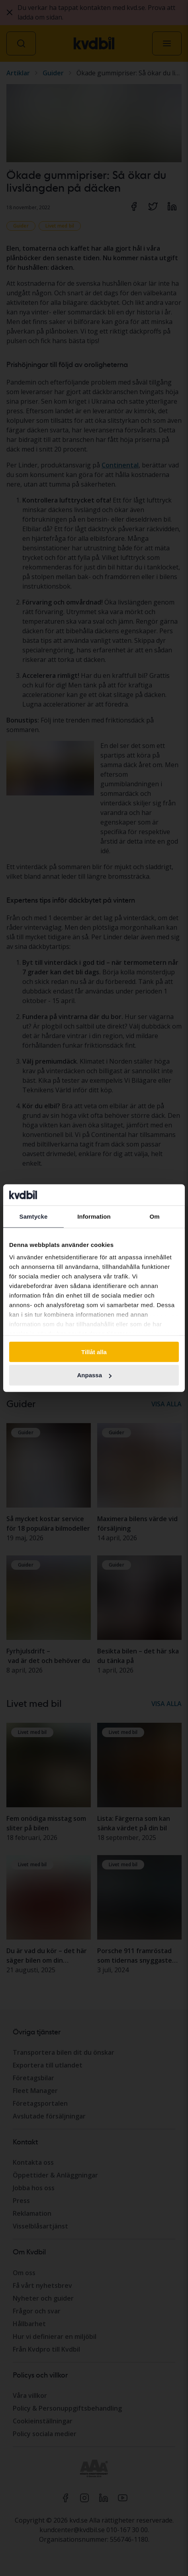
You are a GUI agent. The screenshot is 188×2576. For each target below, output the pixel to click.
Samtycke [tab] (34, 1216)
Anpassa (94, 1375)
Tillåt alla (94, 1351)
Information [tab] (94, 1216)
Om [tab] (154, 1216)
